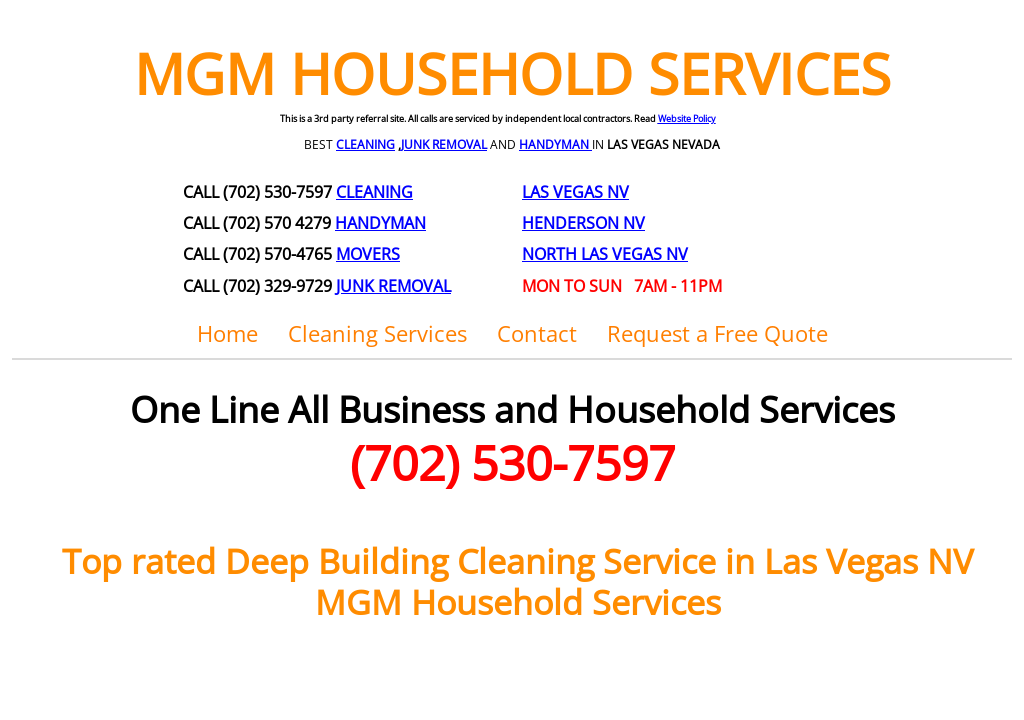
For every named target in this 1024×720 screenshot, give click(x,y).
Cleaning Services (377, 333)
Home (227, 333)
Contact (537, 333)
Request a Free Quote (717, 333)
